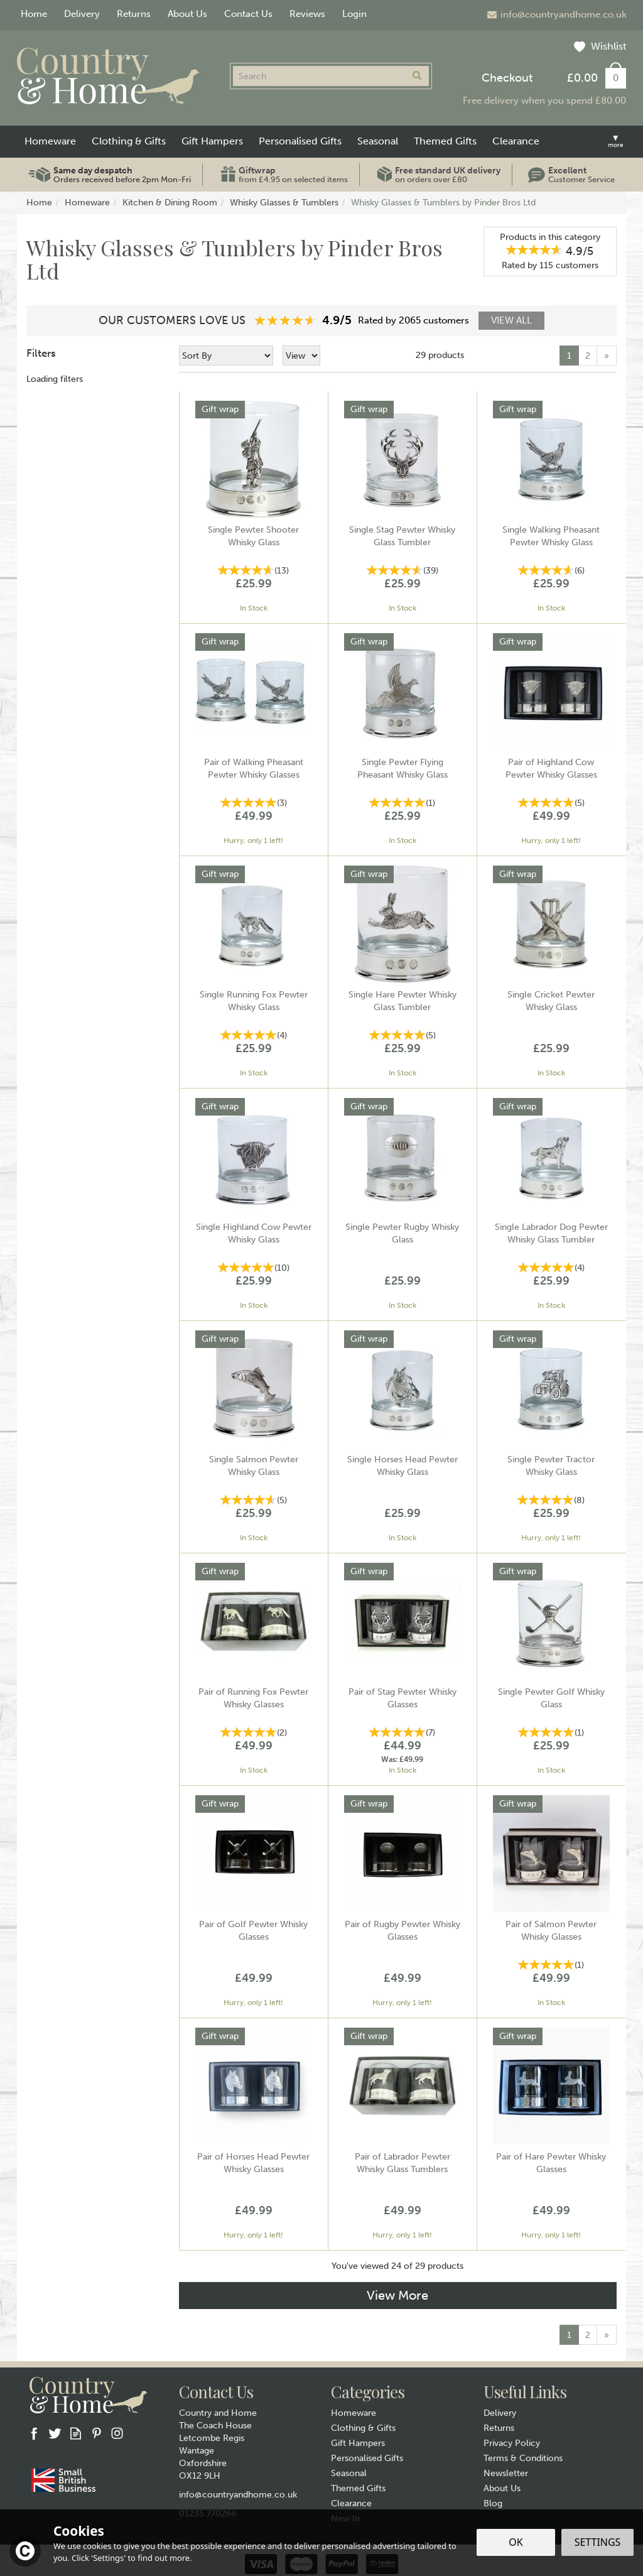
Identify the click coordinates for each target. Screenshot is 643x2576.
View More (397, 2295)
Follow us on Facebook (34, 2433)
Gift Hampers (358, 2443)
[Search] (319, 76)
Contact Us (248, 13)
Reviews (307, 13)
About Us (502, 2488)
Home (34, 13)
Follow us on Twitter (55, 2433)
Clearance (351, 2503)
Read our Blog (76, 2433)
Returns (499, 2428)
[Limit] (301, 355)
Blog (493, 2503)
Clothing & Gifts (363, 2428)
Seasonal (349, 2473)
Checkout (507, 78)
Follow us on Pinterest (96, 2433)
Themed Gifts (358, 2488)
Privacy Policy (512, 2443)
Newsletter (506, 2473)
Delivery (500, 2413)
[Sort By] (226, 355)
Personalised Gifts (367, 2458)
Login (354, 13)
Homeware (353, 2413)
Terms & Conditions (523, 2458)
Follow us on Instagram (117, 2433)
